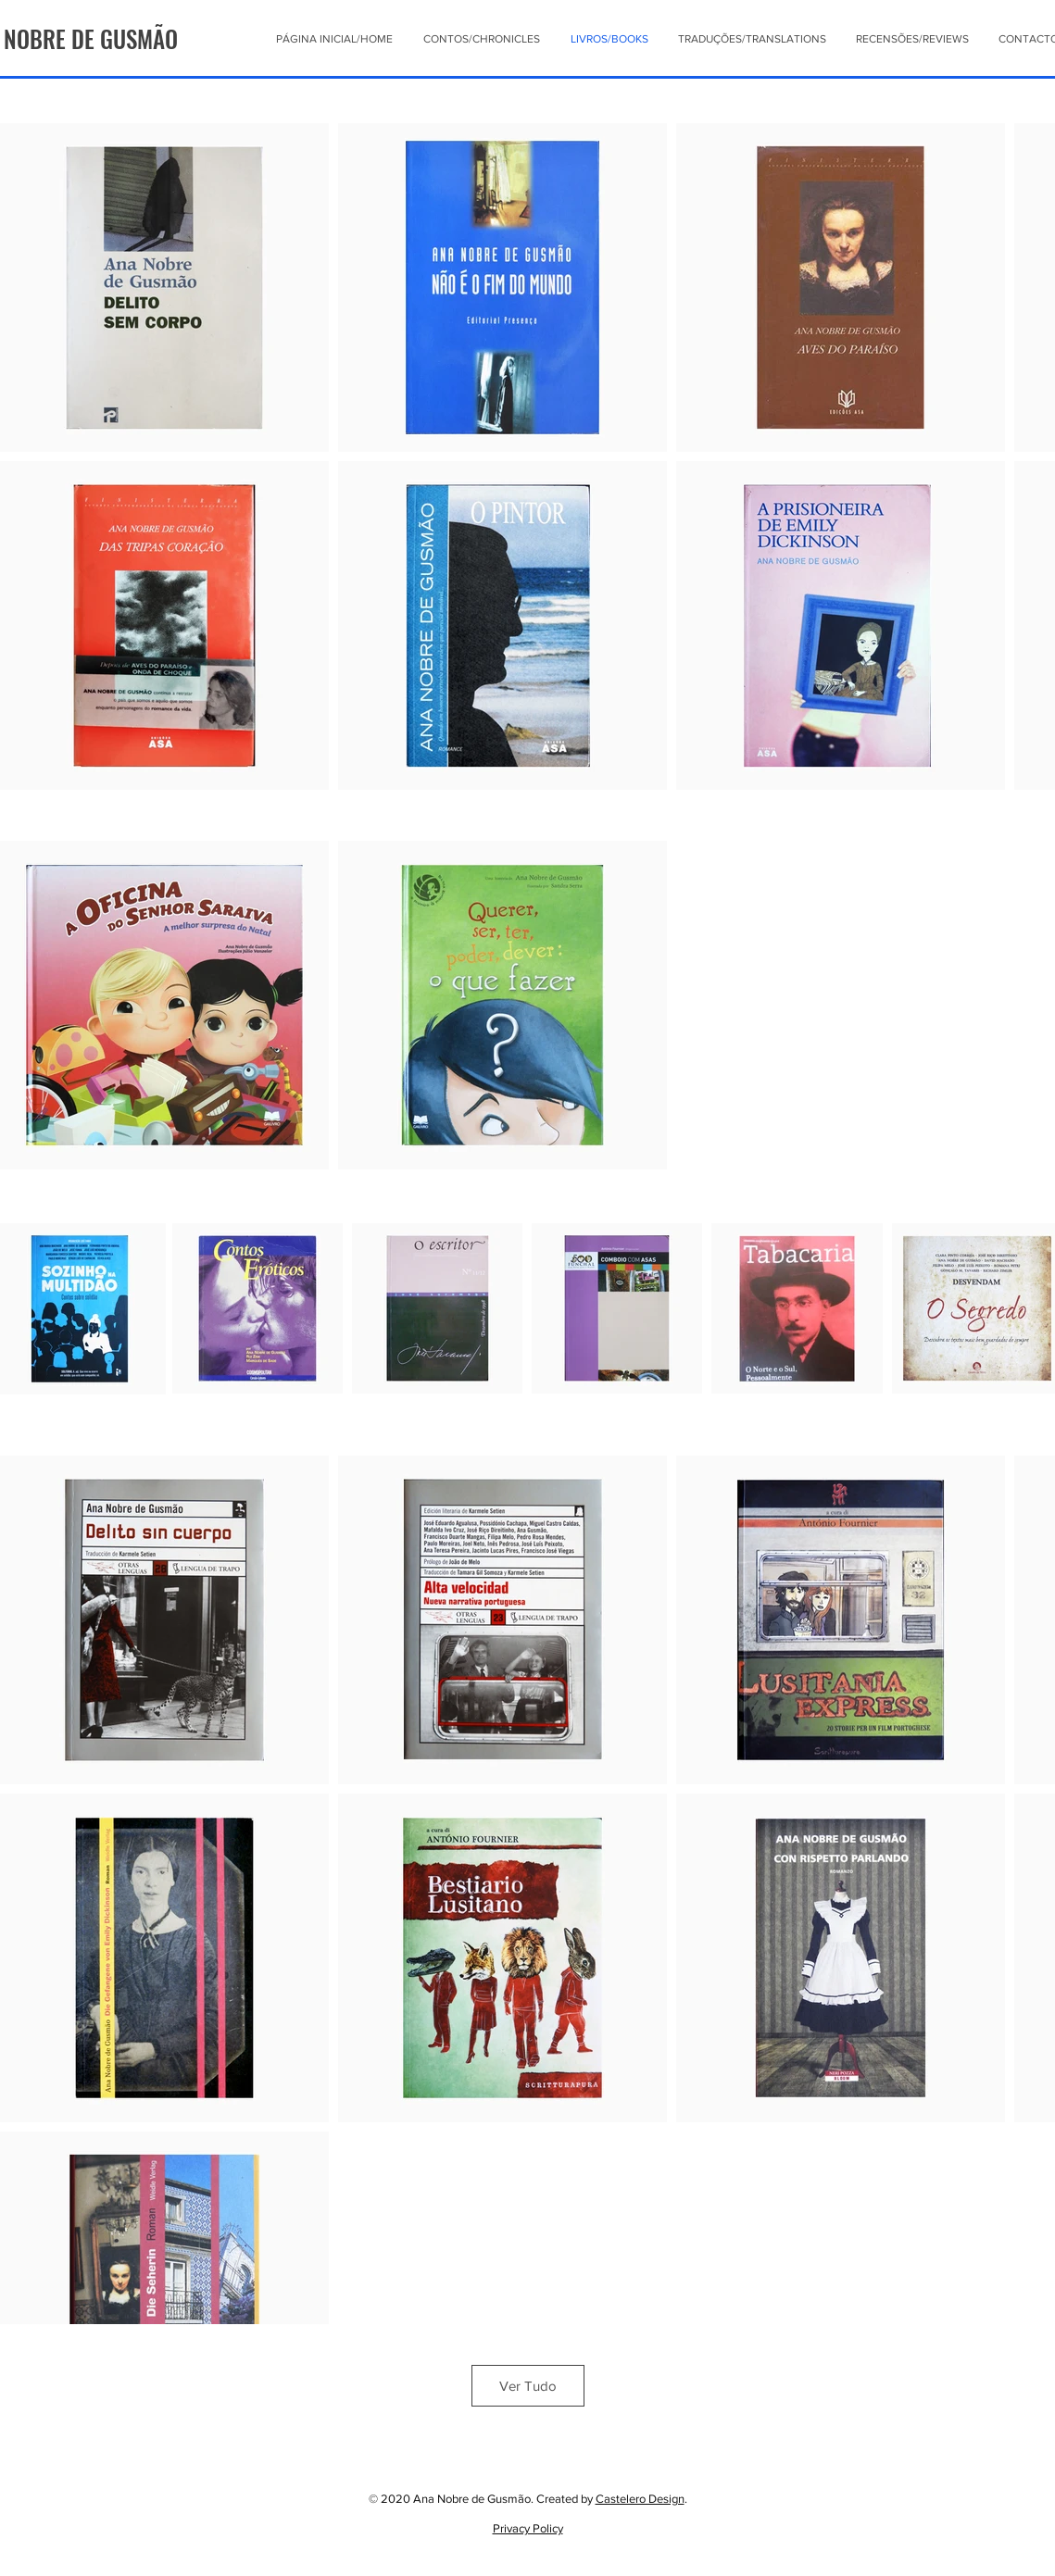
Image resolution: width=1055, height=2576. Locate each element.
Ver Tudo (528, 2386)
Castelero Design (640, 2499)
